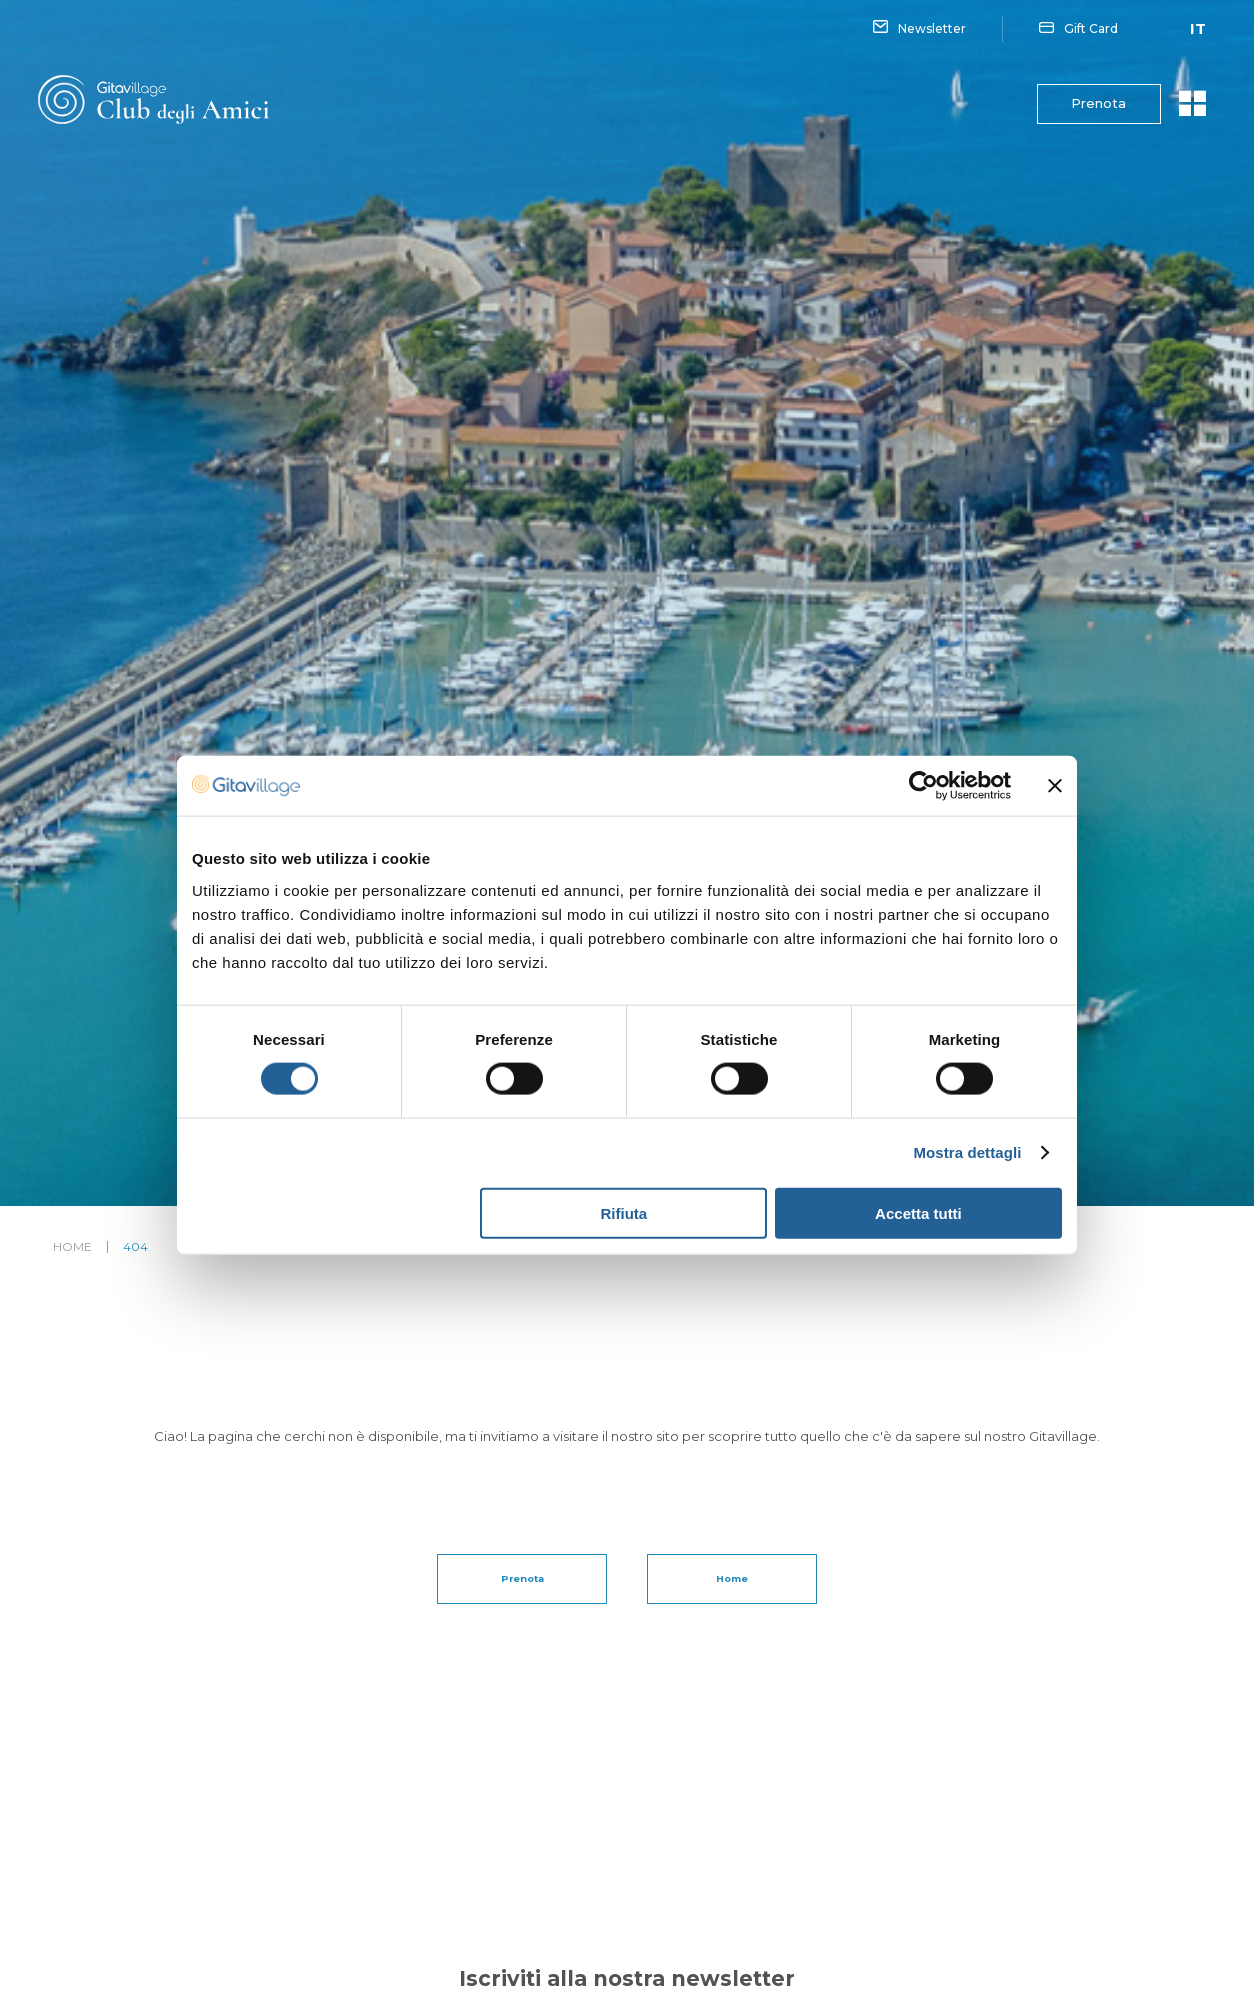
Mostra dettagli (967, 1152)
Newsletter (919, 29)
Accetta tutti (918, 1212)
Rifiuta (624, 1212)
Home (72, 1247)
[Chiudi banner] (1055, 786)
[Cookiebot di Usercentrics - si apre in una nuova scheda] (923, 786)
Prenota (1090, 104)
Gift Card (1078, 29)
